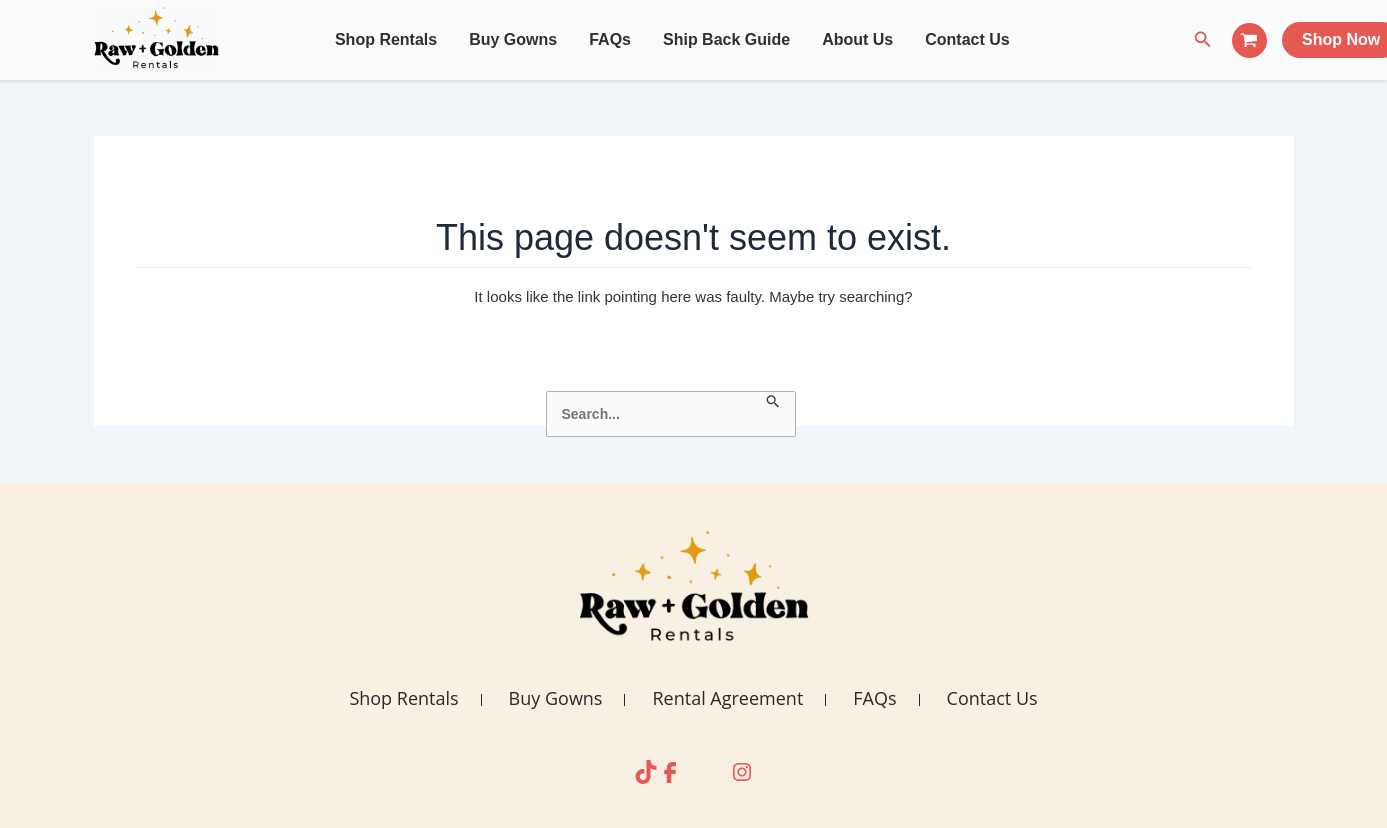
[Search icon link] (1203, 40)
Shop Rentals (386, 39)
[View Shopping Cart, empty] (1249, 40)
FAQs (610, 39)
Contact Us (967, 39)
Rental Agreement (727, 698)
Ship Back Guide (726, 39)
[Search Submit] (773, 402)
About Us (857, 39)
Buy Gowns (513, 39)
